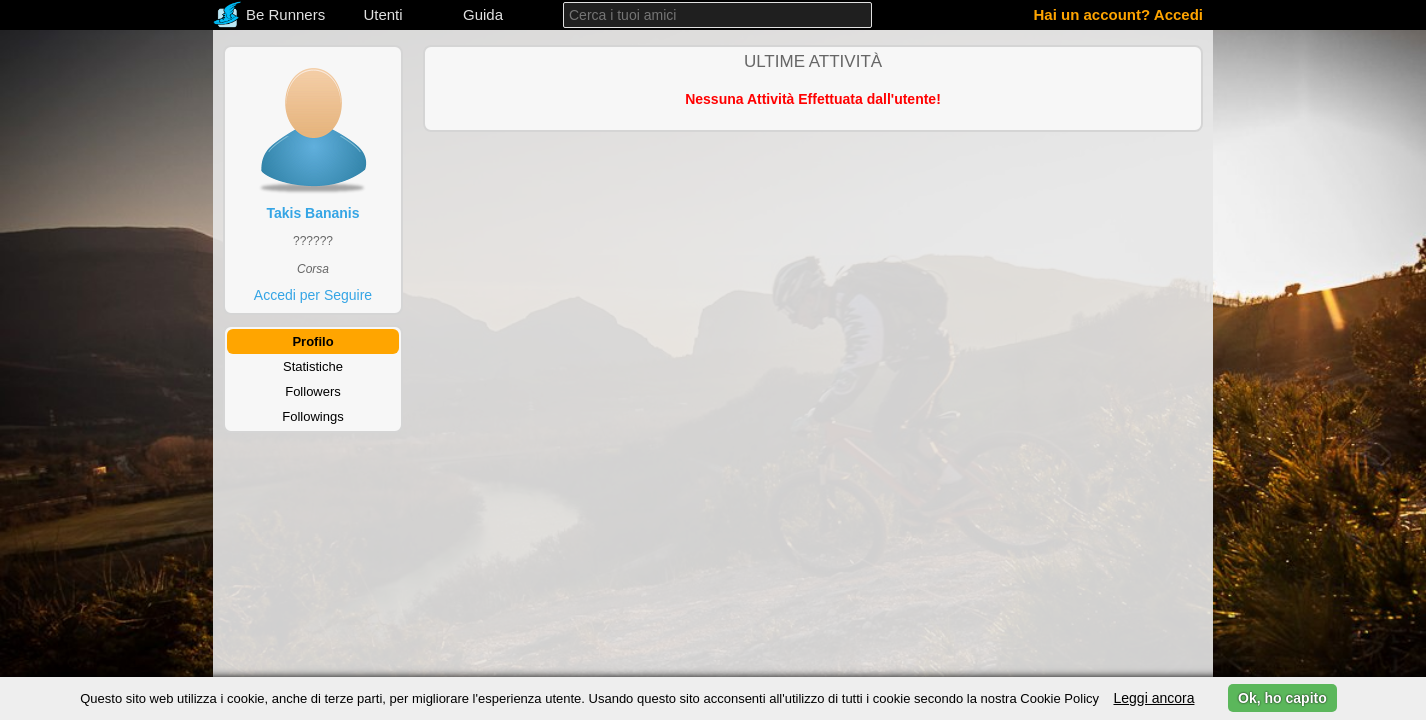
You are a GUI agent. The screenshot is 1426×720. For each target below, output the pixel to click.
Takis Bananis (312, 213)
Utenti (382, 14)
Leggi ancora (1153, 698)
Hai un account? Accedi (1118, 14)
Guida (483, 14)
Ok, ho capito (1282, 698)
